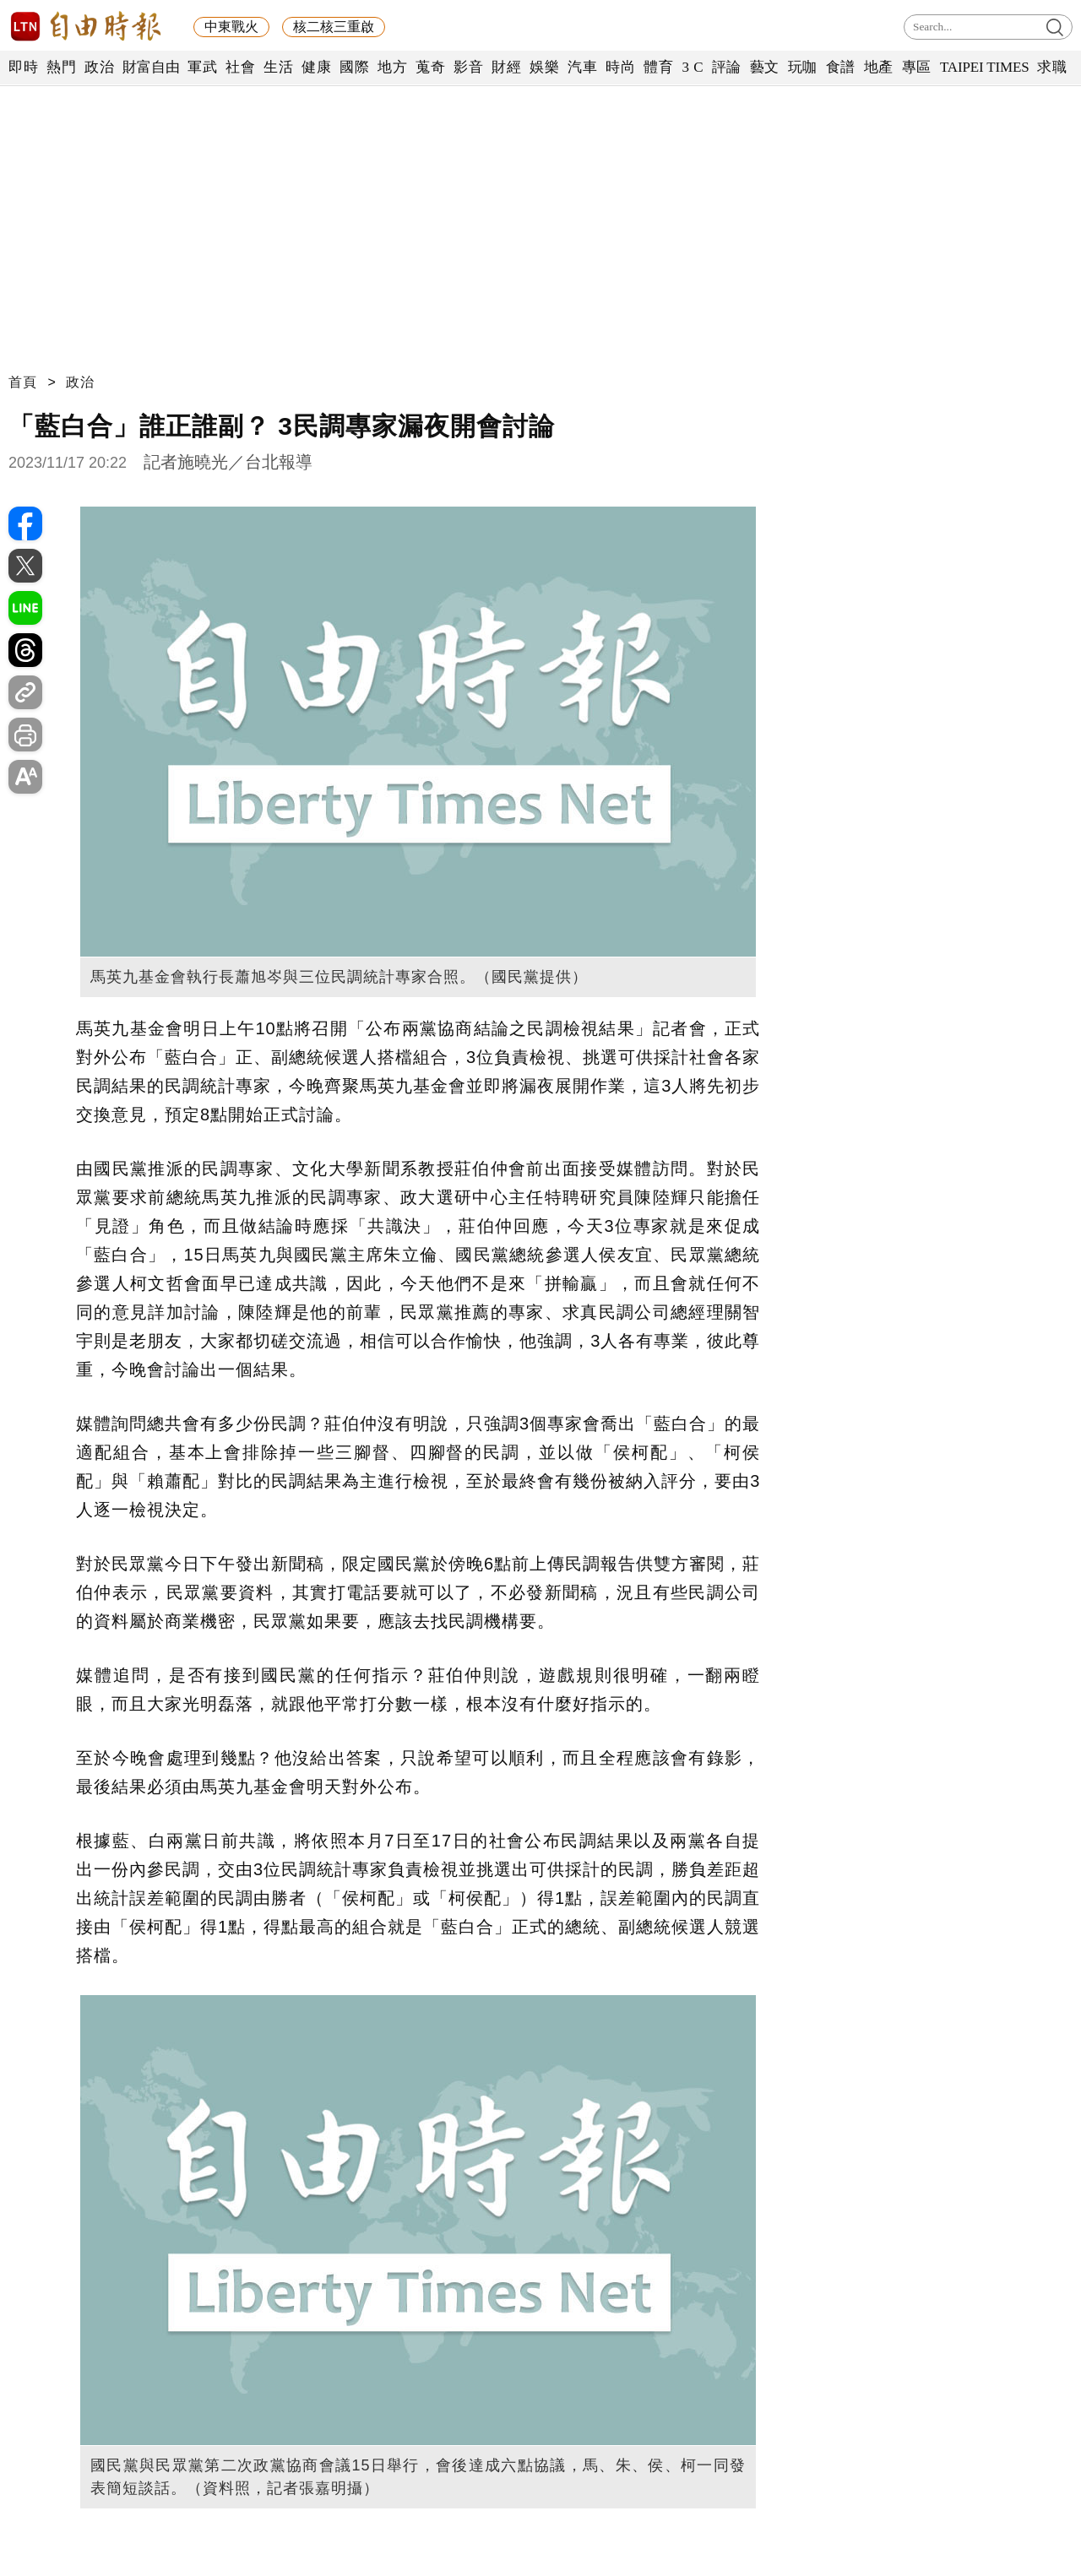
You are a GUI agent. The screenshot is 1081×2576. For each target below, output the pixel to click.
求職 (1052, 67)
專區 (917, 67)
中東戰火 (231, 26)
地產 (879, 67)
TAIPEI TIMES (984, 67)
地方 (392, 67)
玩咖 (803, 67)
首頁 (22, 382)
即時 (23, 67)
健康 (316, 67)
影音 (468, 67)
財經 (506, 67)
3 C (692, 67)
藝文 (765, 67)
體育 (658, 67)
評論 (726, 67)
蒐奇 (430, 67)
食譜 (841, 67)
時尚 (620, 67)
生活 (278, 67)
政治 (99, 67)
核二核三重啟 (333, 26)
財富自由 (150, 67)
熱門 (61, 67)
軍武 (202, 67)
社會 (240, 67)
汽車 (582, 67)
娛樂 (544, 67)
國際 (354, 67)
